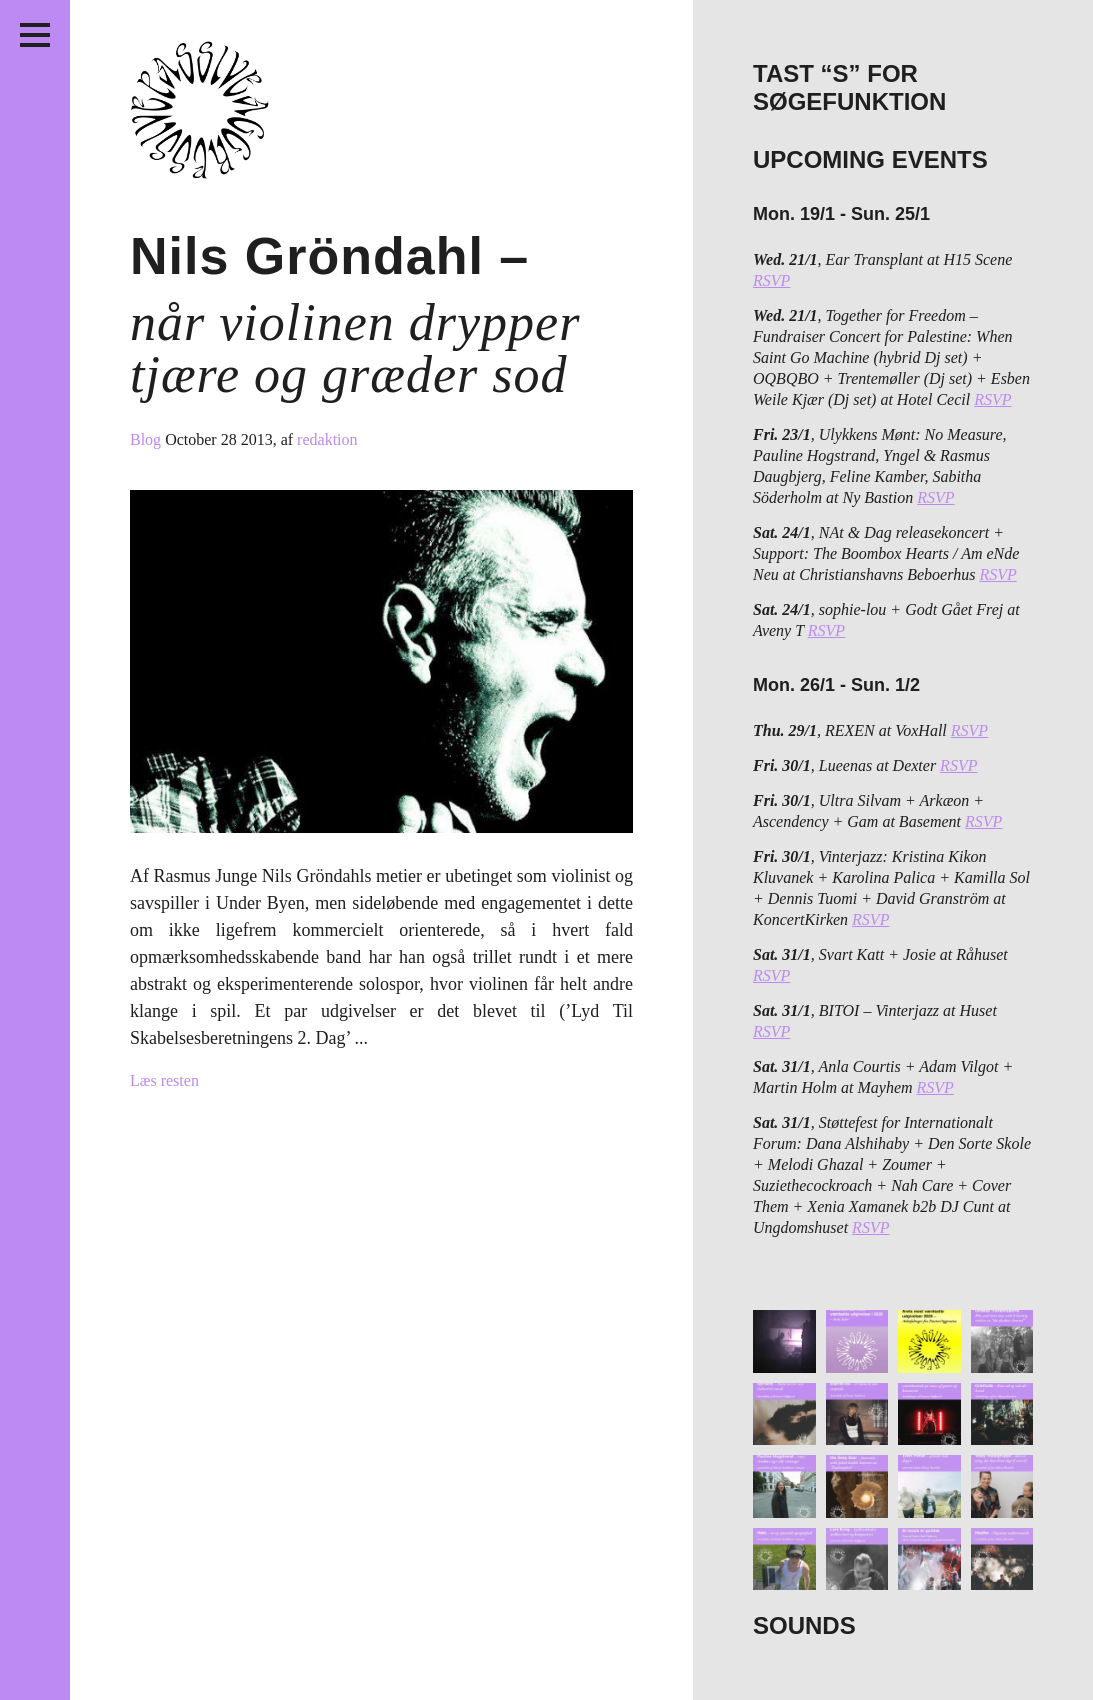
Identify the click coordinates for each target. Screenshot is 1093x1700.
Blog (147, 439)
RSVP (771, 280)
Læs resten (164, 1080)
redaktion (327, 439)
